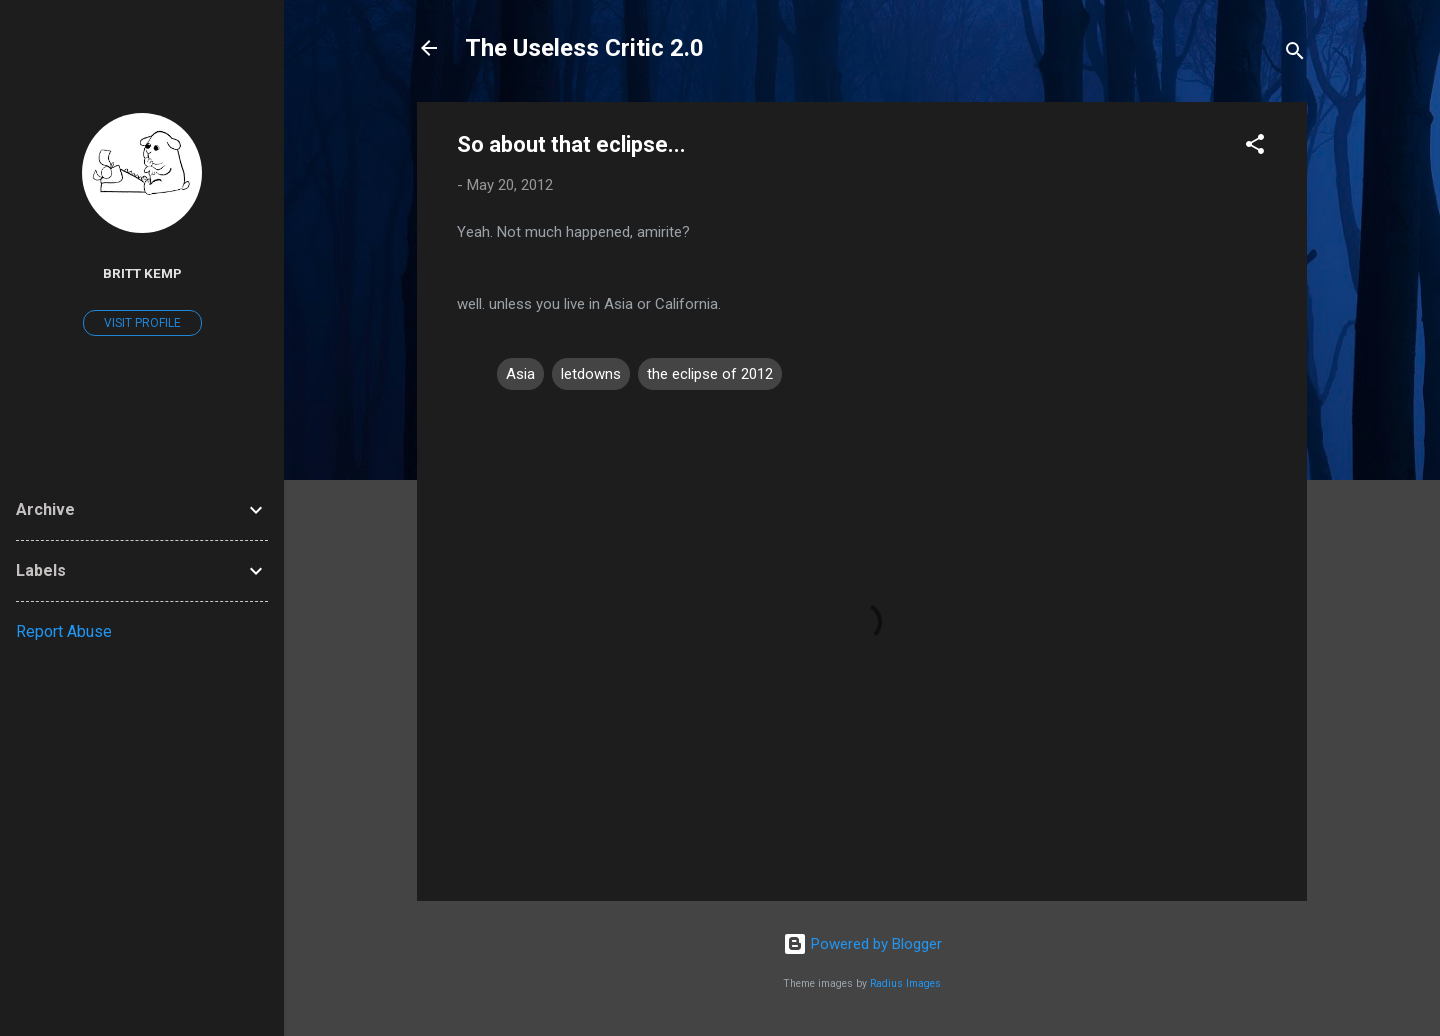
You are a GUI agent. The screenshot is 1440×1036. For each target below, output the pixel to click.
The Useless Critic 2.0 (584, 48)
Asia (520, 374)
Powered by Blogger (862, 944)
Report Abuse (64, 631)
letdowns (591, 374)
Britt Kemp (142, 273)
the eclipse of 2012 (710, 374)
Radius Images (905, 983)
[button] (1255, 147)
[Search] (1295, 54)
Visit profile (142, 323)
